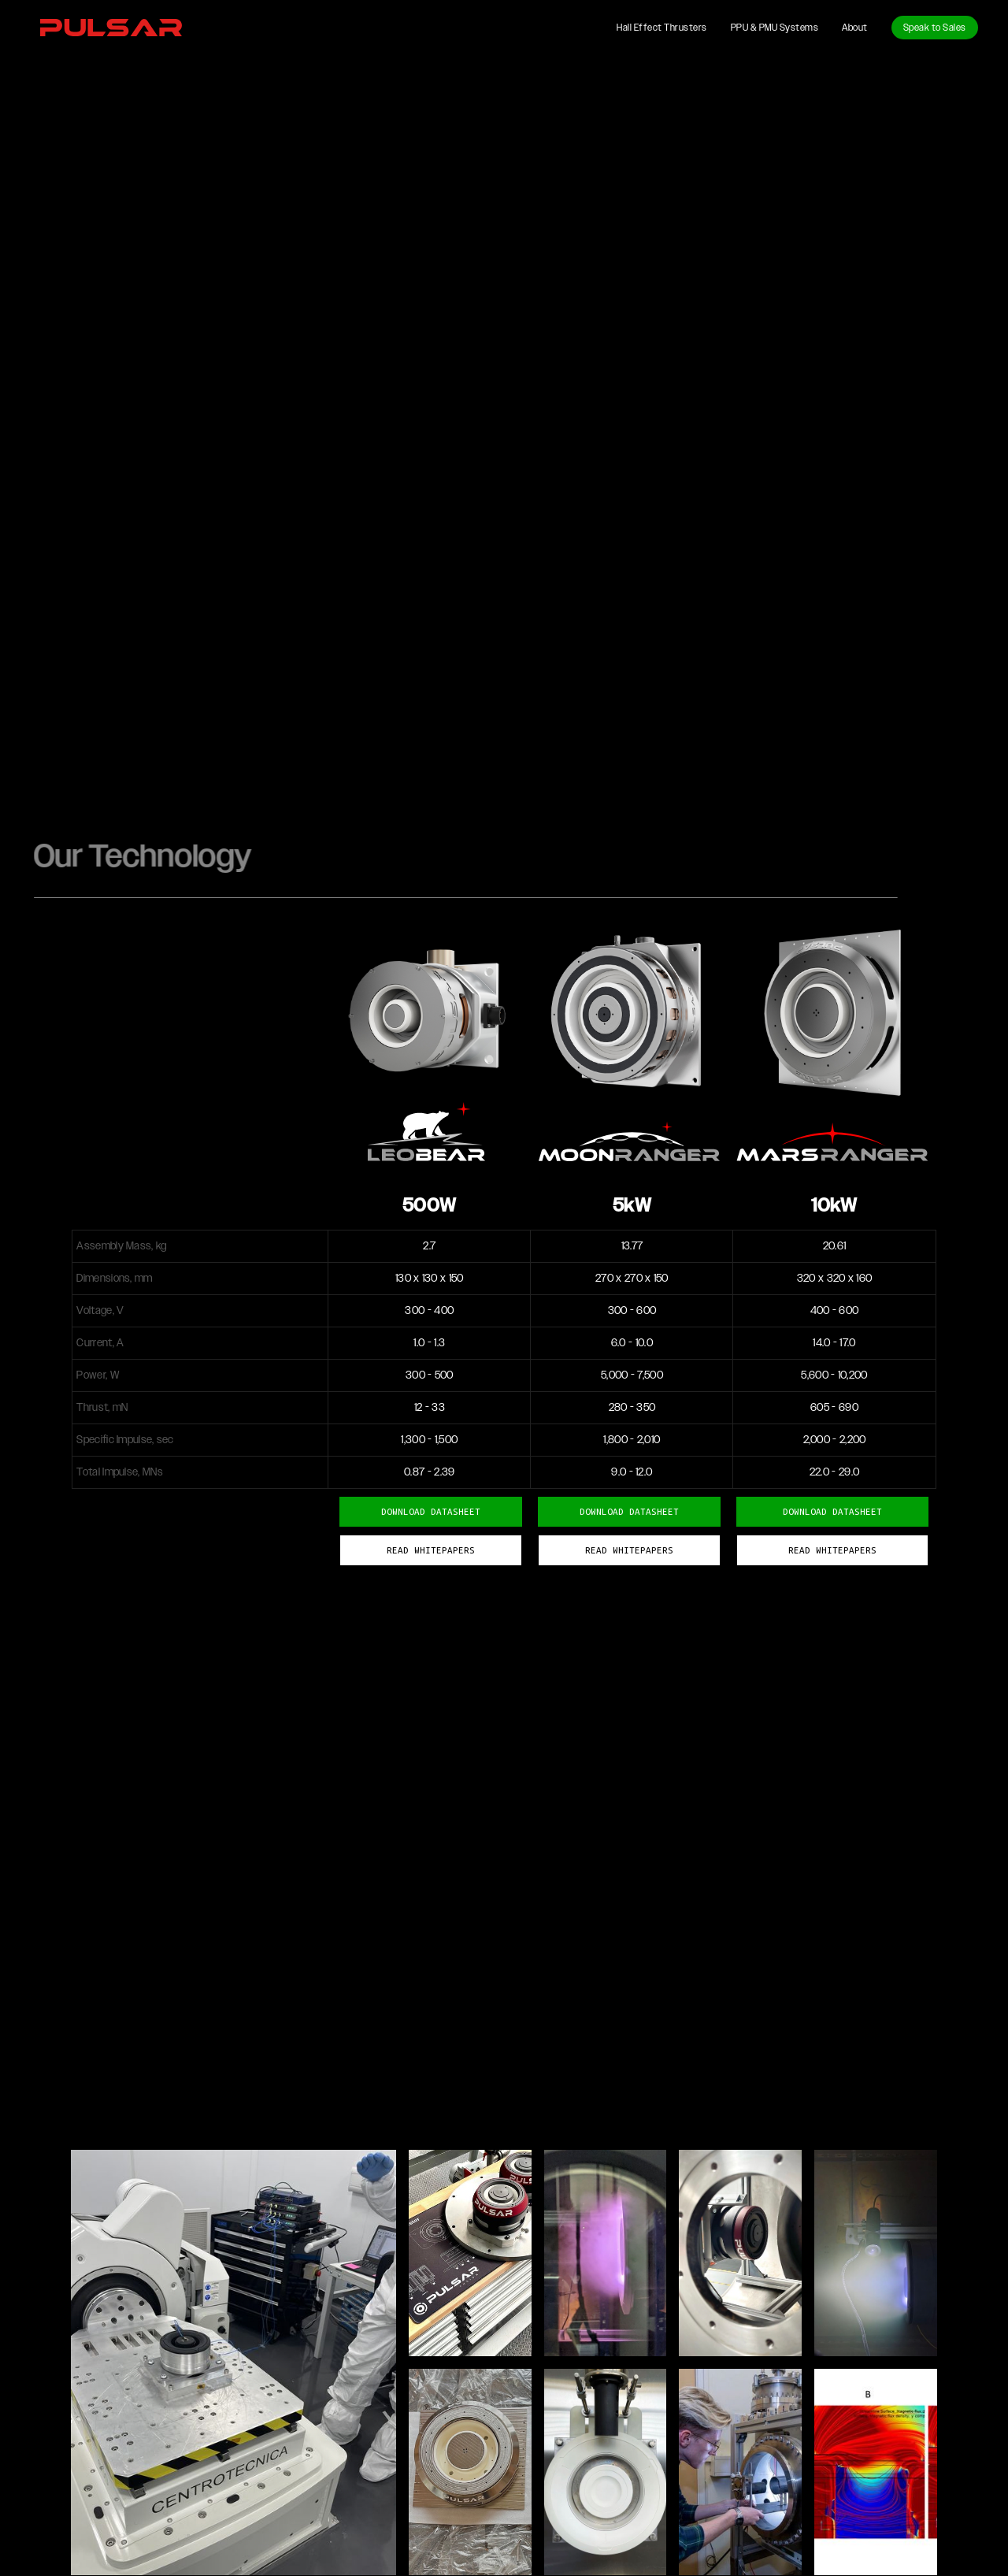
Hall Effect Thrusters (662, 27)
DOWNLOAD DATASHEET (832, 1511)
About (855, 27)
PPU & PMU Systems (775, 27)
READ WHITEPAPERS (832, 1550)
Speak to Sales (934, 27)
